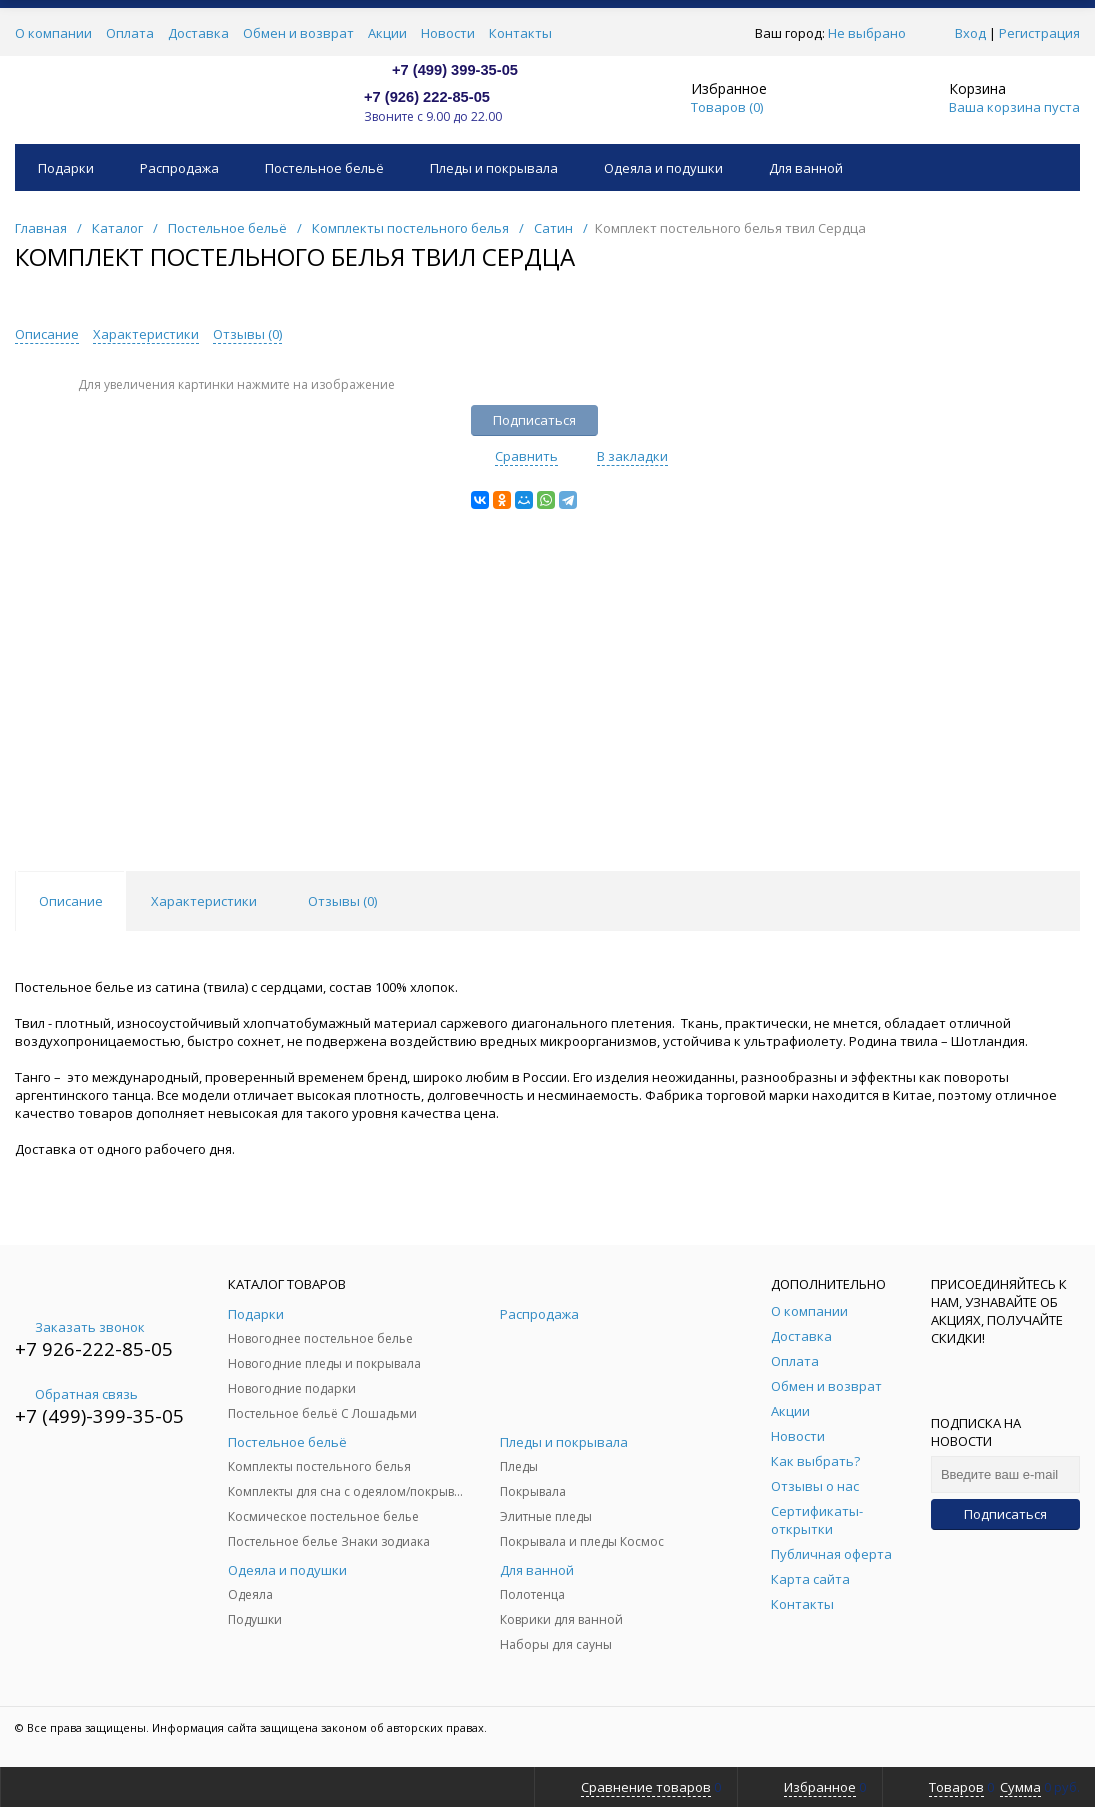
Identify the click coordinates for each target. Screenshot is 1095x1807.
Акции (387, 33)
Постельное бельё (324, 168)
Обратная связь (76, 1394)
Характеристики (146, 334)
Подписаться (1005, 1514)
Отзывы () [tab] (342, 901)
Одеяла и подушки (663, 168)
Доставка (198, 33)
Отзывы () (247, 334)
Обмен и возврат (298, 33)
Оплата (130, 33)
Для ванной (806, 168)
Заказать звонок (80, 1327)
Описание (47, 334)
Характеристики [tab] (204, 901)
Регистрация (1039, 33)
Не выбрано (872, 33)
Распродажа (179, 168)
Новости (448, 33)
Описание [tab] (71, 901)
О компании (53, 33)
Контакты (520, 33)
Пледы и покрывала (494, 168)
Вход (970, 33)
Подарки (66, 168)
